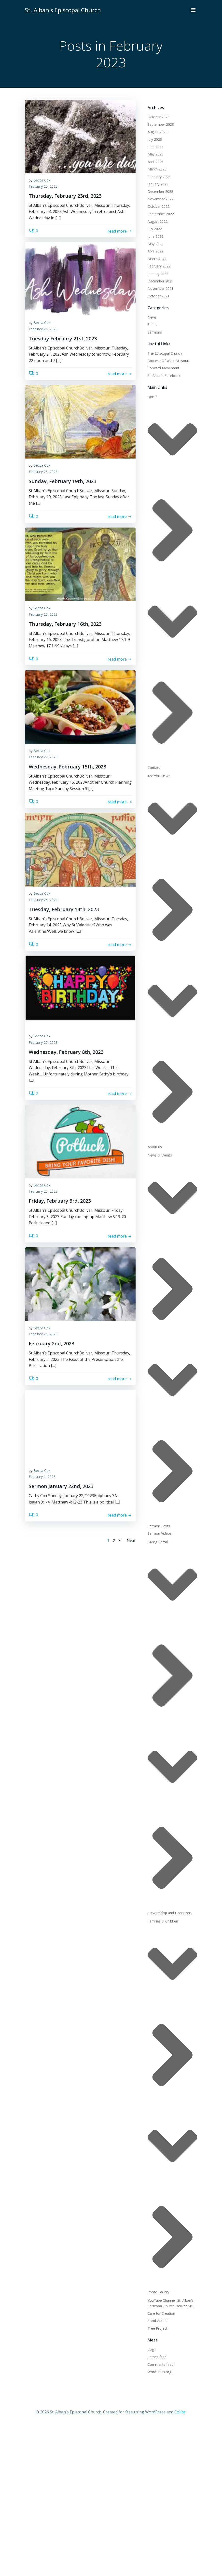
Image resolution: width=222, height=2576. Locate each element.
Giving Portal (172, 1831)
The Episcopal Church (162, 353)
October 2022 (156, 206)
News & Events (172, 1414)
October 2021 (156, 296)
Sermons (152, 332)
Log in (150, 2504)
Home (172, 593)
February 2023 (156, 176)
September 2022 (158, 214)
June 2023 (153, 146)
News (149, 317)
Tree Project (155, 2483)
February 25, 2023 (43, 190)
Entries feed (154, 2511)
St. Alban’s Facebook (161, 375)
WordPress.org (157, 2526)
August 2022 (155, 221)
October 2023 (156, 117)
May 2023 (153, 154)
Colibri (180, 2563)
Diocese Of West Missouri (166, 360)
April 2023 (153, 161)
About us (152, 1208)
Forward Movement (161, 368)
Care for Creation (159, 2468)
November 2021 (158, 288)
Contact (151, 798)
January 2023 (155, 184)
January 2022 (155, 273)
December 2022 (158, 191)
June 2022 (153, 236)
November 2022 (158, 199)
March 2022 (154, 258)
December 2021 (158, 281)
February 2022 (156, 266)
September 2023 (158, 124)
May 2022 (153, 243)
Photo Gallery (156, 2446)
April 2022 (153, 251)
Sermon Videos (157, 1626)
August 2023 (155, 131)
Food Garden (155, 2475)
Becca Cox (41, 183)
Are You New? (172, 1004)
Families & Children (172, 2242)
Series (150, 324)
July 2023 (152, 139)
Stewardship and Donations (167, 2036)
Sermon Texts (156, 1618)
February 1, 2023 (42, 1480)
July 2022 (152, 229)
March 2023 (154, 169)
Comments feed (158, 2519)
